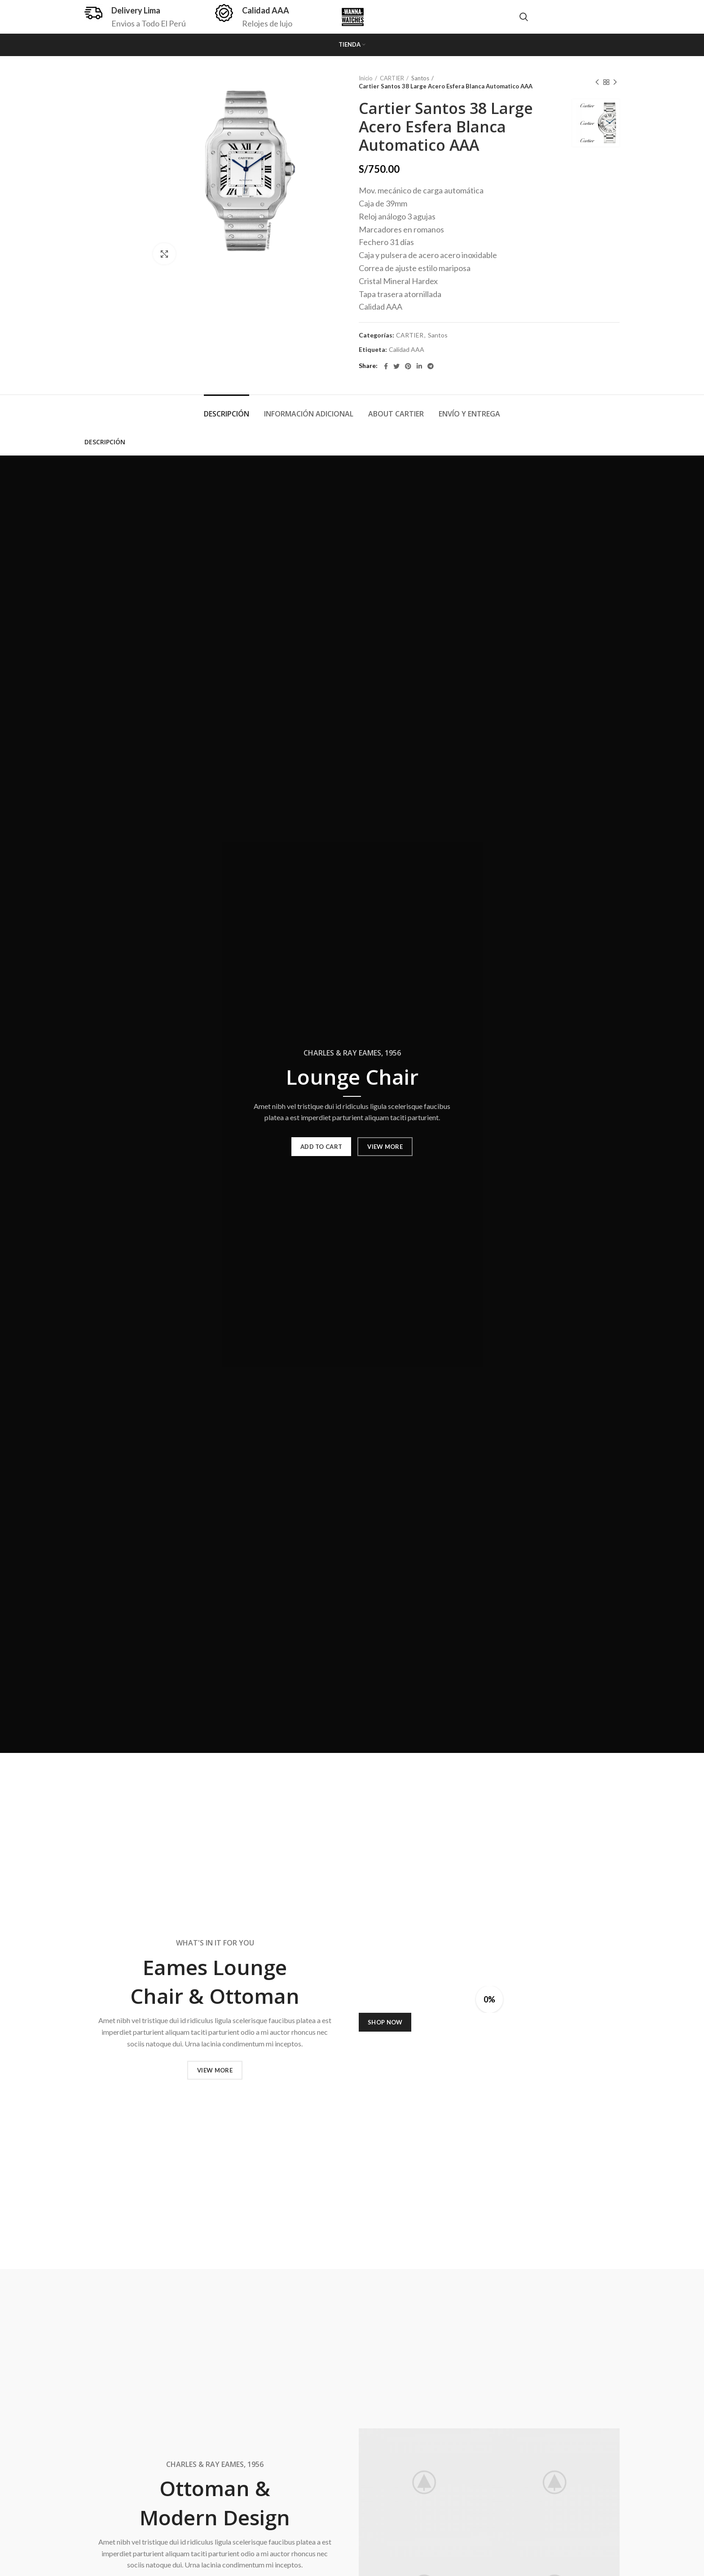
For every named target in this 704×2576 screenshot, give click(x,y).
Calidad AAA (406, 349)
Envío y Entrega (469, 414)
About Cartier (396, 414)
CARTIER (392, 78)
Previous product (597, 82)
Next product (615, 82)
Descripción (226, 414)
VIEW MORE (385, 1146)
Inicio (366, 78)
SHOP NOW (385, 2022)
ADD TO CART (321, 1146)
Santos (420, 78)
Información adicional (308, 414)
